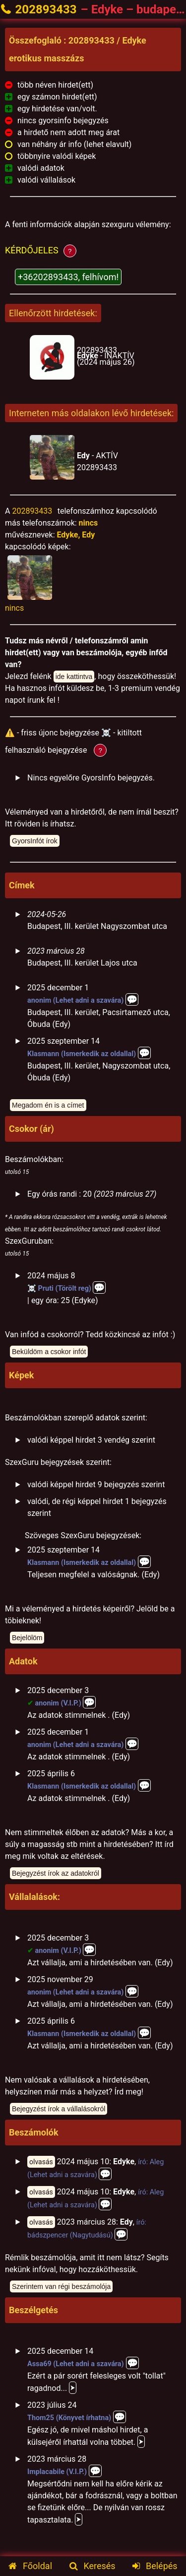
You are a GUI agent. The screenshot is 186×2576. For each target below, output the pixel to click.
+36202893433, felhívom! (68, 277)
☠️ (31, 1288)
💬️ (131, 999)
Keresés (92, 2566)
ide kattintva (74, 676)
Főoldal (30, 2566)
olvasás (41, 2162)
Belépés (154, 2566)
